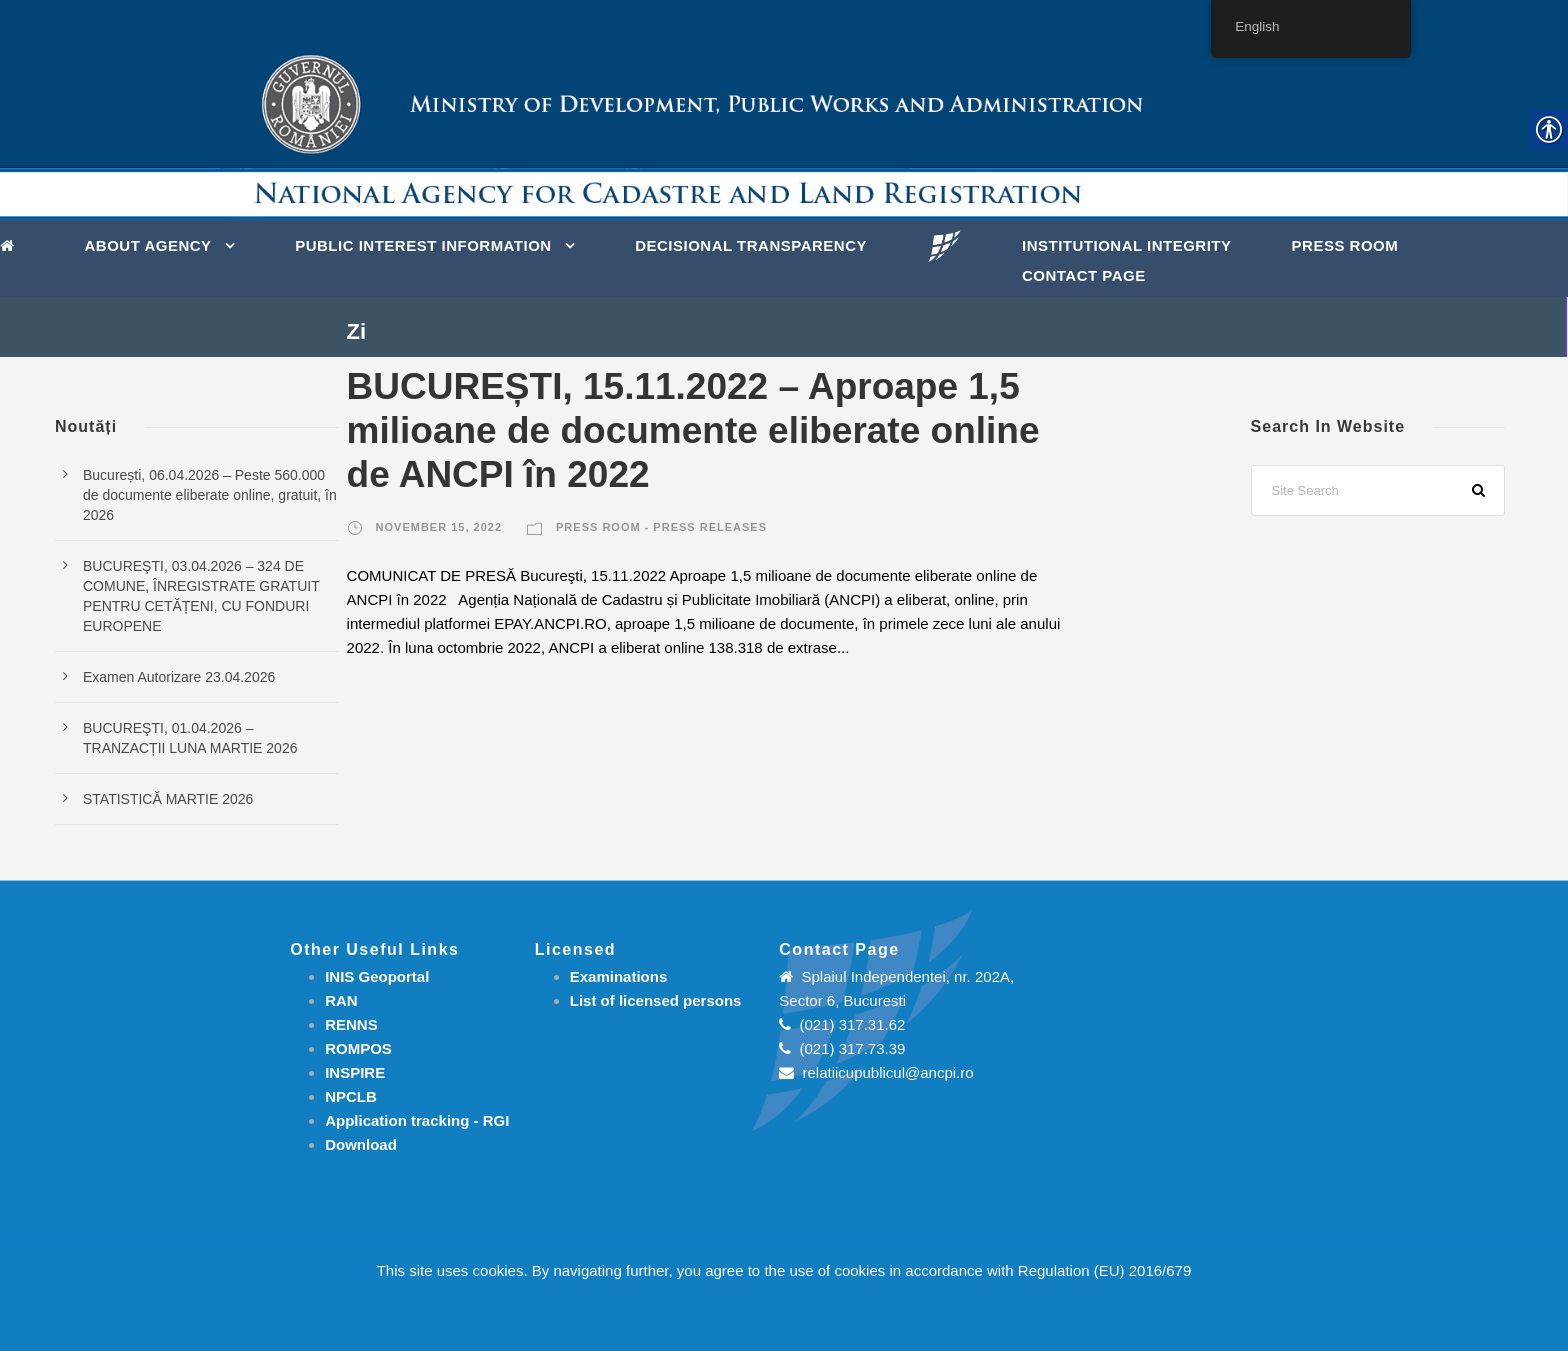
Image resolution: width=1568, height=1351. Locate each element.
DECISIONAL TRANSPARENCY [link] (751, 245)
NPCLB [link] (351, 1096)
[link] (12, 244)
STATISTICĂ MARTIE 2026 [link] (168, 799)
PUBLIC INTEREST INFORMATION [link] (423, 245)
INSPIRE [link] (355, 1072)
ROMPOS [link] (358, 1048)
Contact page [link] (1084, 275)
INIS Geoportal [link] (377, 976)
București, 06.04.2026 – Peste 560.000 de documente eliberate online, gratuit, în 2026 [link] (210, 495)
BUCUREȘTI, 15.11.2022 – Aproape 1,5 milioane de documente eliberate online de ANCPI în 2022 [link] (693, 431)
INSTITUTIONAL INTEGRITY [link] (1127, 245)
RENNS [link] (351, 1024)
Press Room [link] (1345, 245)
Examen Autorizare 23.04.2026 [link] (179, 677)
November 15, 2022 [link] (439, 527)
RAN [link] (341, 1000)
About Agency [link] (148, 245)
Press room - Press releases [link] (661, 527)
